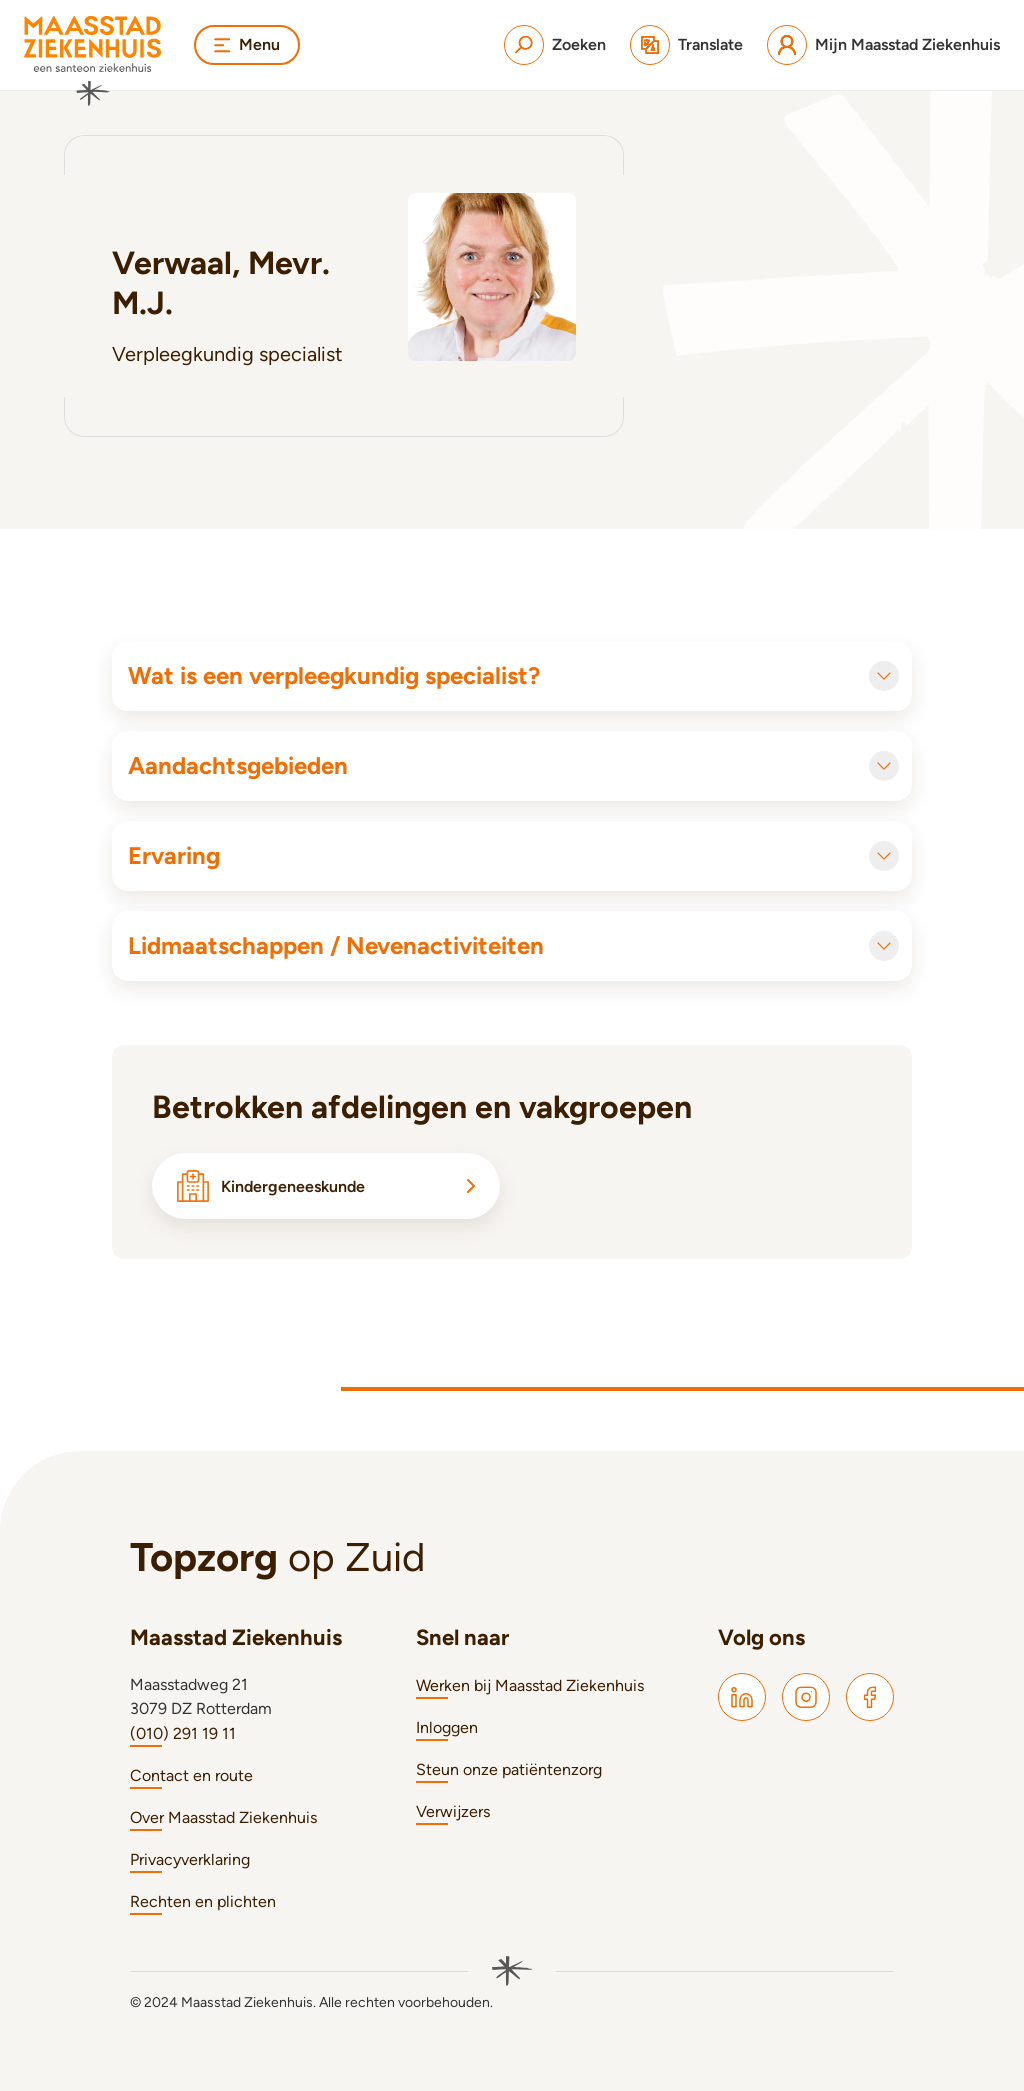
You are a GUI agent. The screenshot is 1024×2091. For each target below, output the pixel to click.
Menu (247, 44)
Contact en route (191, 1775)
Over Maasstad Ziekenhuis (223, 1817)
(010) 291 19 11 (183, 1733)
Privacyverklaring (190, 1859)
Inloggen (447, 1727)
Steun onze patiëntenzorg (509, 1769)
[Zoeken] (555, 45)
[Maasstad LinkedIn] (742, 1697)
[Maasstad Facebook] (870, 1697)
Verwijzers (453, 1811)
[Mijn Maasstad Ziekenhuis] (883, 45)
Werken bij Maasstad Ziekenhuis (530, 1685)
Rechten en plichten (203, 1901)
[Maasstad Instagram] (806, 1697)
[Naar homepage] (93, 61)
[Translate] (686, 45)
